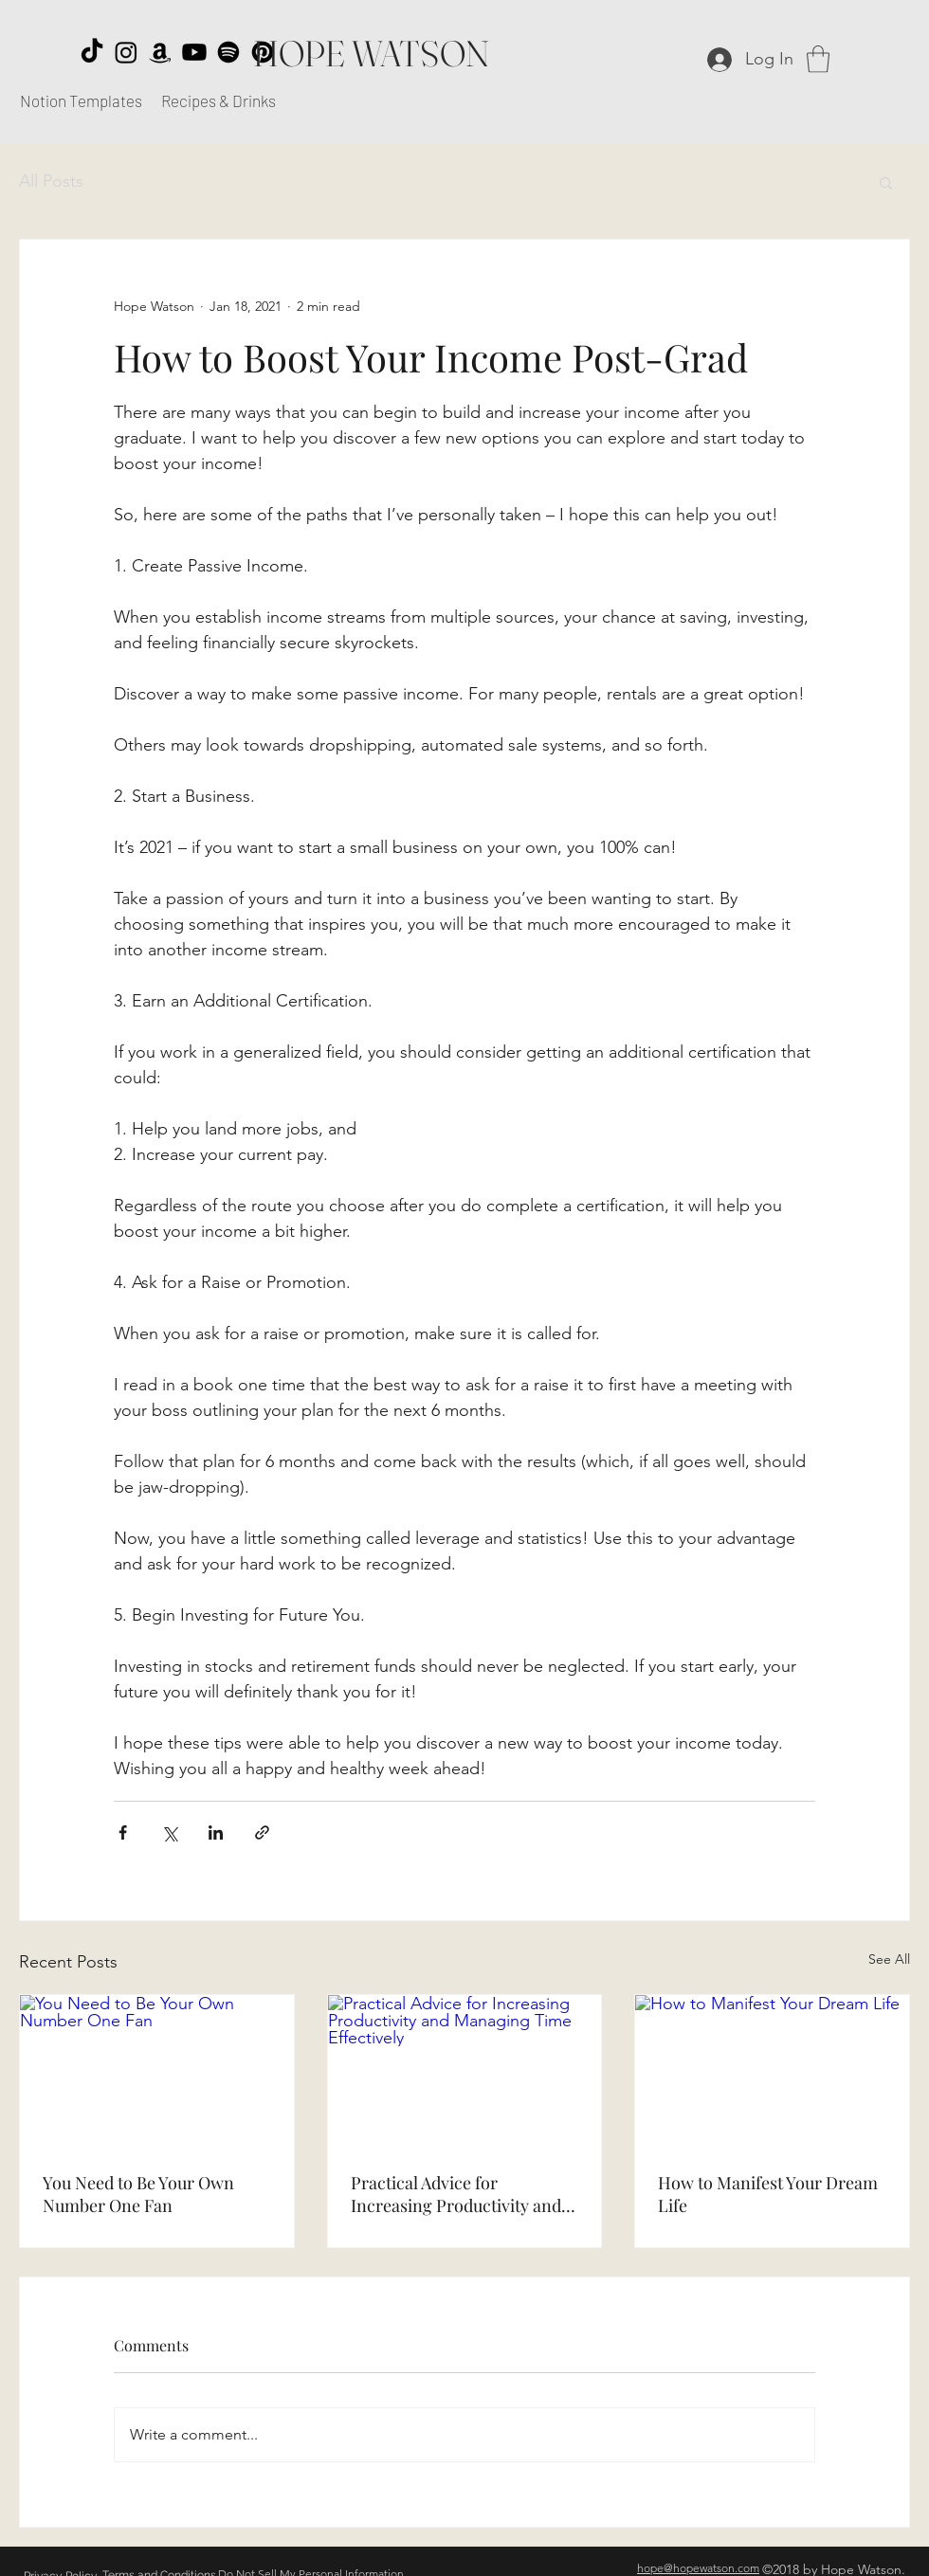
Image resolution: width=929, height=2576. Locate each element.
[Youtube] (194, 52)
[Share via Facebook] (123, 1832)
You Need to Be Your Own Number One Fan (138, 2194)
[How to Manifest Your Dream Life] (772, 2072)
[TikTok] (92, 52)
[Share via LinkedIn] (216, 1832)
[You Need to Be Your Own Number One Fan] (157, 2072)
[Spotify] (228, 52)
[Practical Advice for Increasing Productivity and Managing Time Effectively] (465, 2072)
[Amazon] (160, 52)
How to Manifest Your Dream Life (768, 2194)
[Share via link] (262, 1832)
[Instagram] (126, 52)
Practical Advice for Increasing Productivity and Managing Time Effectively (456, 2194)
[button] (818, 59)
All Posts (51, 181)
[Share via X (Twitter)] (169, 1832)
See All (889, 1959)
